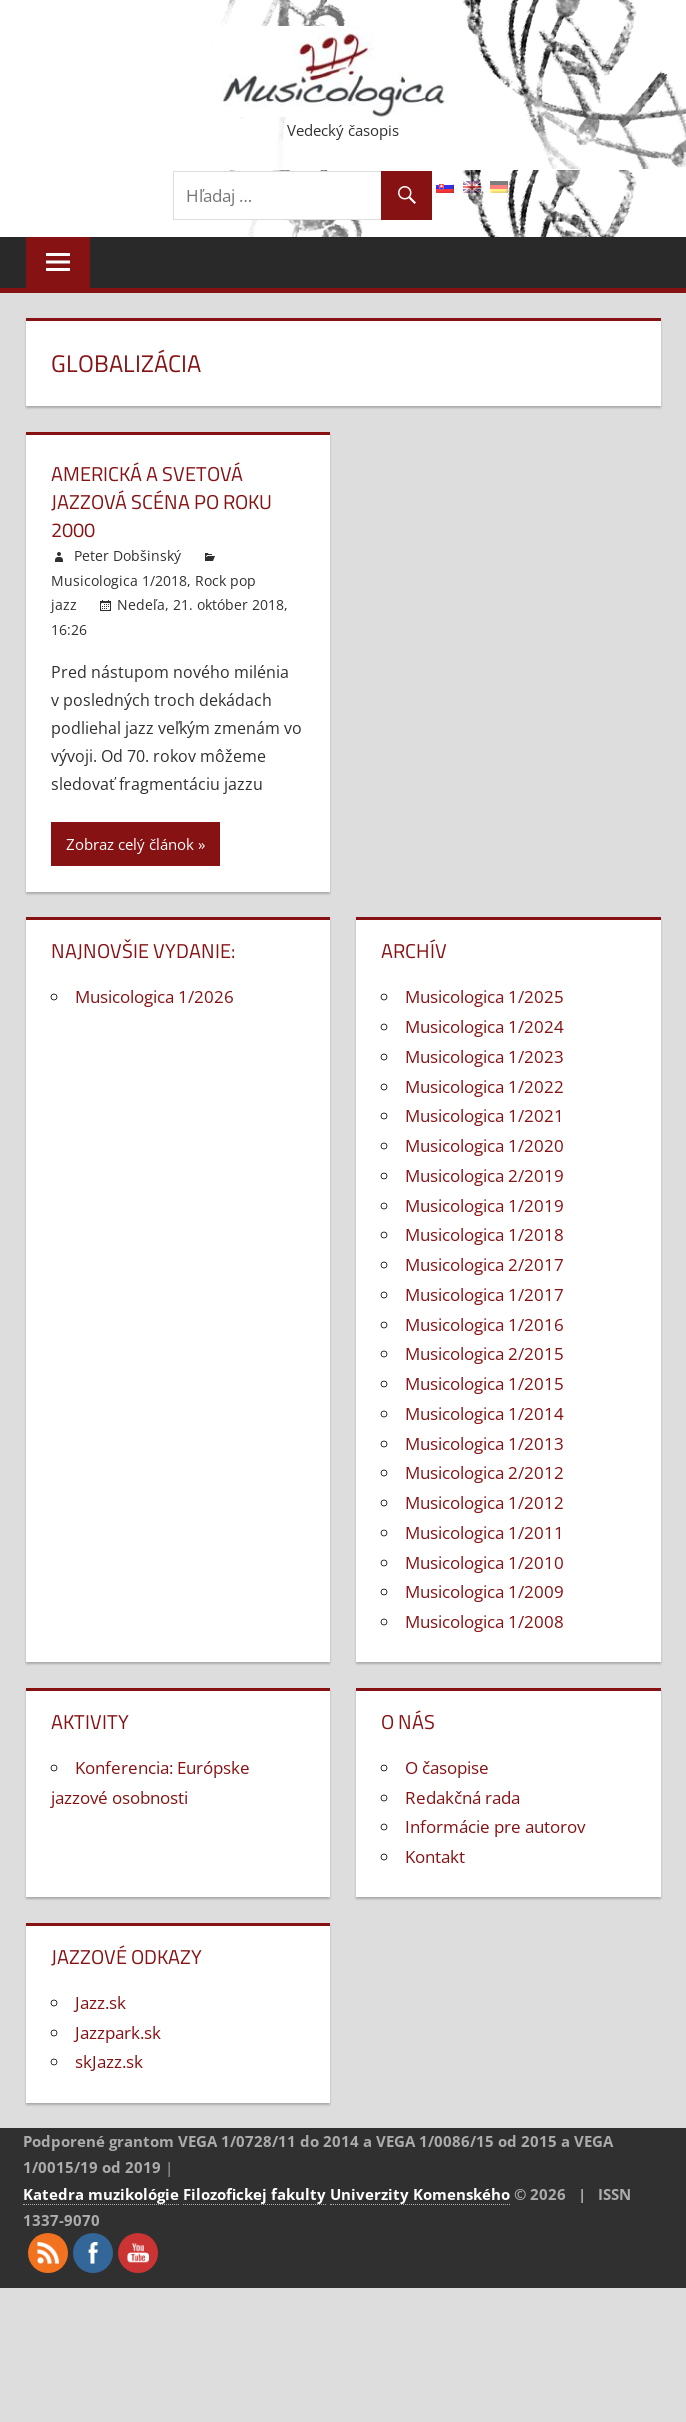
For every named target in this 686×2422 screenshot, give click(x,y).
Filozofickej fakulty (254, 2194)
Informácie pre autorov (495, 1826)
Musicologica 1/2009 (484, 1591)
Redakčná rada (462, 1797)
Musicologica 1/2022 (484, 1086)
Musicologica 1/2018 (119, 580)
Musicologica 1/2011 (484, 1532)
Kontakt (435, 1856)
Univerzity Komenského (420, 2194)
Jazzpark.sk (118, 2032)
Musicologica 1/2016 (484, 1324)
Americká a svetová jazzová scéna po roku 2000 (161, 501)
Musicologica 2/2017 (484, 1264)
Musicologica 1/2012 (484, 1502)
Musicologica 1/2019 (484, 1205)
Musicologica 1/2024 (484, 1026)
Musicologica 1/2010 (484, 1562)
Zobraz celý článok (130, 844)
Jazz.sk (100, 2002)
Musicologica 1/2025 (484, 996)
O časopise (447, 1767)
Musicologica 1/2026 (154, 996)
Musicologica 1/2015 (484, 1383)
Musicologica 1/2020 (484, 1145)
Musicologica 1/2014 (484, 1413)
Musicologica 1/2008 (484, 1621)
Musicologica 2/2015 (484, 1353)
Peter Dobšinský (127, 555)
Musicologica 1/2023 (484, 1056)
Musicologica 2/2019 (484, 1175)
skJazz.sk (109, 2061)
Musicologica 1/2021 (484, 1115)
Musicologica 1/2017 (484, 1294)
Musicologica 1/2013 (484, 1443)
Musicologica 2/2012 (484, 1472)
